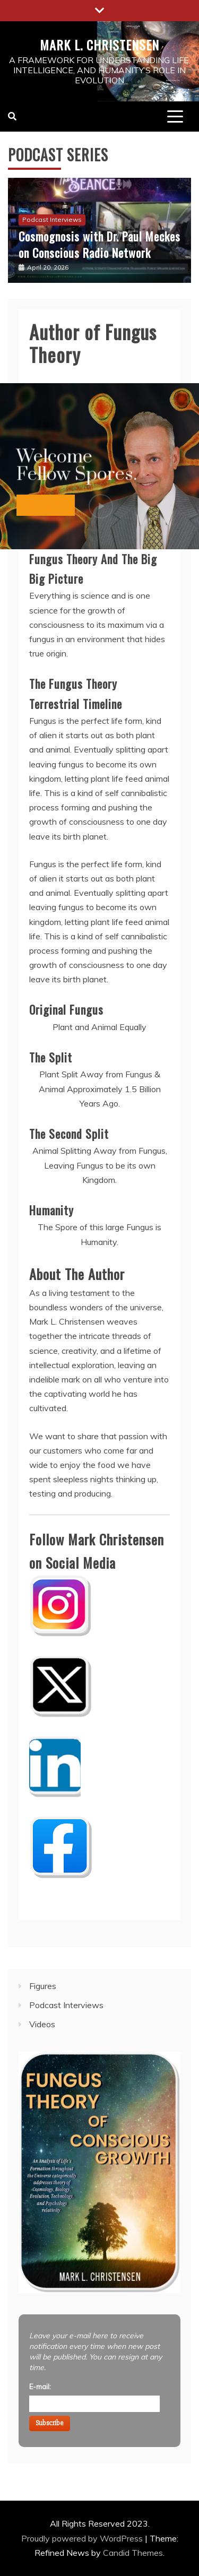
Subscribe (50, 2423)
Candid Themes (133, 2552)
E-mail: (40, 2386)
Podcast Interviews (52, 219)
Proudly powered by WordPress (83, 2538)
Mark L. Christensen (99, 44)
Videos (42, 2024)
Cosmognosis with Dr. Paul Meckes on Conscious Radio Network (99, 244)
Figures (42, 1986)
